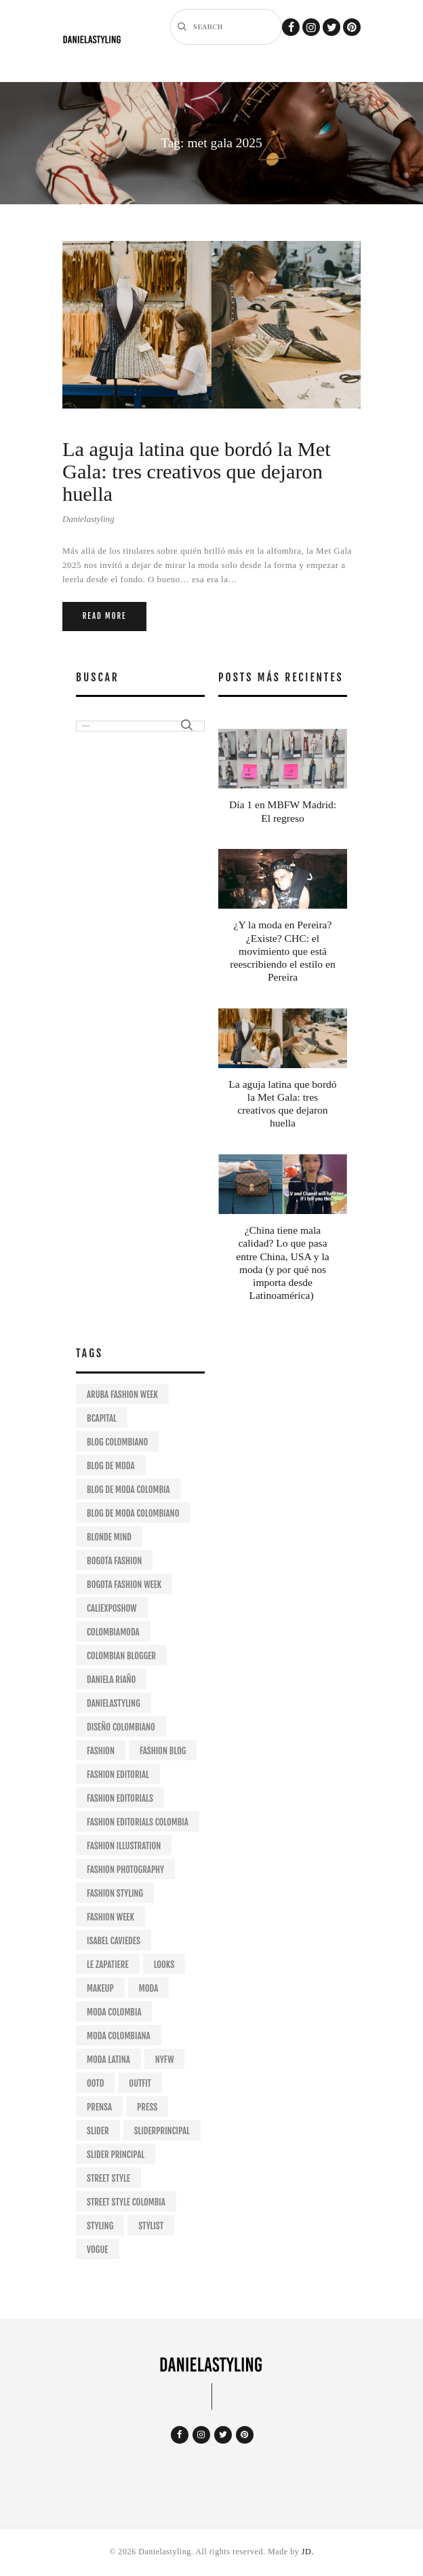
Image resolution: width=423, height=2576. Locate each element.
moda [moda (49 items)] (149, 1988)
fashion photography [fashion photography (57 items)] (125, 1869)
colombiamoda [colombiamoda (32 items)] (113, 1632)
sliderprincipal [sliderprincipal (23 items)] (162, 2130)
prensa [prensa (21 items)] (99, 2107)
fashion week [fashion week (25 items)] (110, 1917)
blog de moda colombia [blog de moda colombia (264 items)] (128, 1489)
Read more (105, 616)
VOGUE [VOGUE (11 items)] (97, 2249)
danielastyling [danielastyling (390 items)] (113, 1703)
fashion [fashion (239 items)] (101, 1750)
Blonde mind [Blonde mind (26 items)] (109, 1537)
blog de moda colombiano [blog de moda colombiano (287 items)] (133, 1513)
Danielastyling (88, 519)
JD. (308, 2551)
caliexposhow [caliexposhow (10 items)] (112, 1608)
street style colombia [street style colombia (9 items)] (126, 2202)
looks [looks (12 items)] (164, 1964)
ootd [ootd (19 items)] (95, 2083)
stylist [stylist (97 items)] (150, 2225)
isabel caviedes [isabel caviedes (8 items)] (113, 1940)
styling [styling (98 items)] (100, 2225)
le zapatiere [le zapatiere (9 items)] (108, 1964)
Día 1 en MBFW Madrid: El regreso (282, 811)
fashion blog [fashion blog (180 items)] (163, 1750)
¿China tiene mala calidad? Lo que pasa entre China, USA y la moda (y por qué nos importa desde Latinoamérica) (282, 1262)
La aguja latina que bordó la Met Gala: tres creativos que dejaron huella (196, 472)
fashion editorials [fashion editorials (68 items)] (120, 1798)
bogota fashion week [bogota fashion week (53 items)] (124, 1584)
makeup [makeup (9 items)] (100, 1988)
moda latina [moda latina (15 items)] (108, 2059)
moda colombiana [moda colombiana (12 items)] (118, 2035)
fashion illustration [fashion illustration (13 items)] (124, 1845)
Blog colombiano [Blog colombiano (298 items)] (117, 1442)
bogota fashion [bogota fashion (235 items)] (114, 1560)
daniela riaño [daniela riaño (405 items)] (111, 1679)
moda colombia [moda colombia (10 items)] (114, 2012)
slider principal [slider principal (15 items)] (115, 2154)
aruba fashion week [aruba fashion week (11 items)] (122, 1394)
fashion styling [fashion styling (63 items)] (115, 1893)
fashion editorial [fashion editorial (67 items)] (118, 1774)
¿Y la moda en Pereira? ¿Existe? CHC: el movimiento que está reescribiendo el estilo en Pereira (282, 951)
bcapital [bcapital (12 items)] (102, 1418)
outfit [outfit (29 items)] (140, 2083)
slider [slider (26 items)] (98, 2130)
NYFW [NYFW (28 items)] (164, 2059)
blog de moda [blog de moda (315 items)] (111, 1465)
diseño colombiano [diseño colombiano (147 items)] (121, 1727)
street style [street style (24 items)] (108, 2178)
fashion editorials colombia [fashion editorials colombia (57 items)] (137, 1822)
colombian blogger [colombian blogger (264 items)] (121, 1655)
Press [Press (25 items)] (147, 2107)
